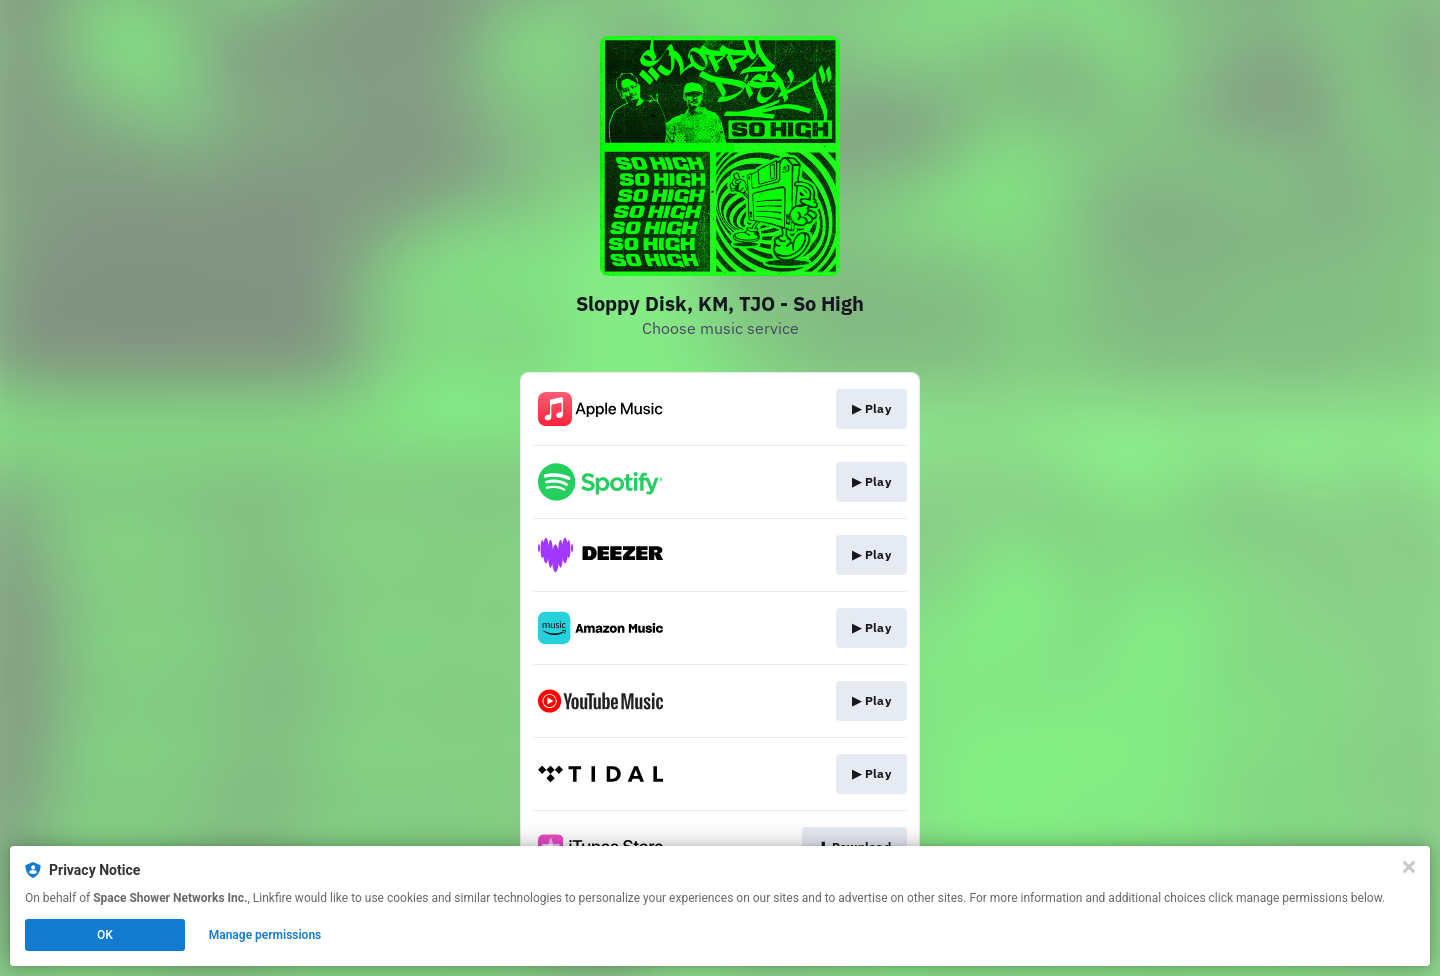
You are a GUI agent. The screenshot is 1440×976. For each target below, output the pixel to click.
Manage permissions (265, 935)
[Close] (1409, 867)
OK (105, 935)
